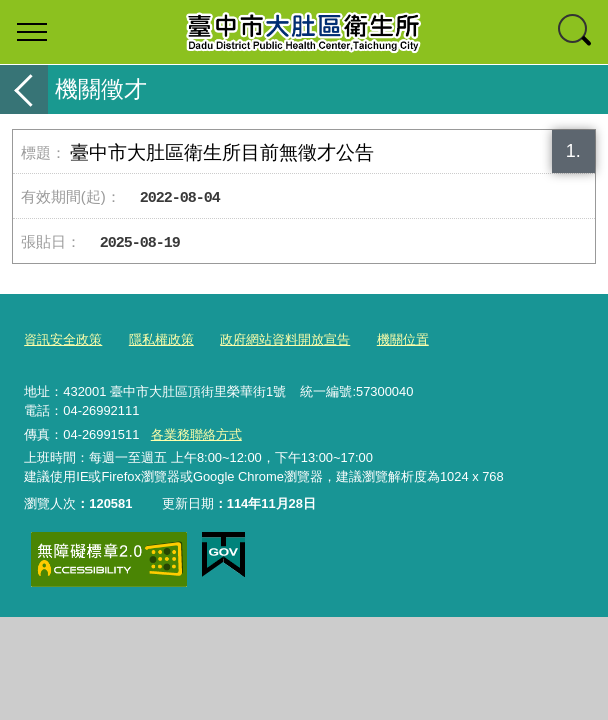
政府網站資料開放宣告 (285, 339)
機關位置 (403, 339)
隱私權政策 (161, 339)
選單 (32, 32)
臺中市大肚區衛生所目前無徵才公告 (222, 152)
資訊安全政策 (63, 339)
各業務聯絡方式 (196, 434)
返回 (24, 89)
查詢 (576, 32)
